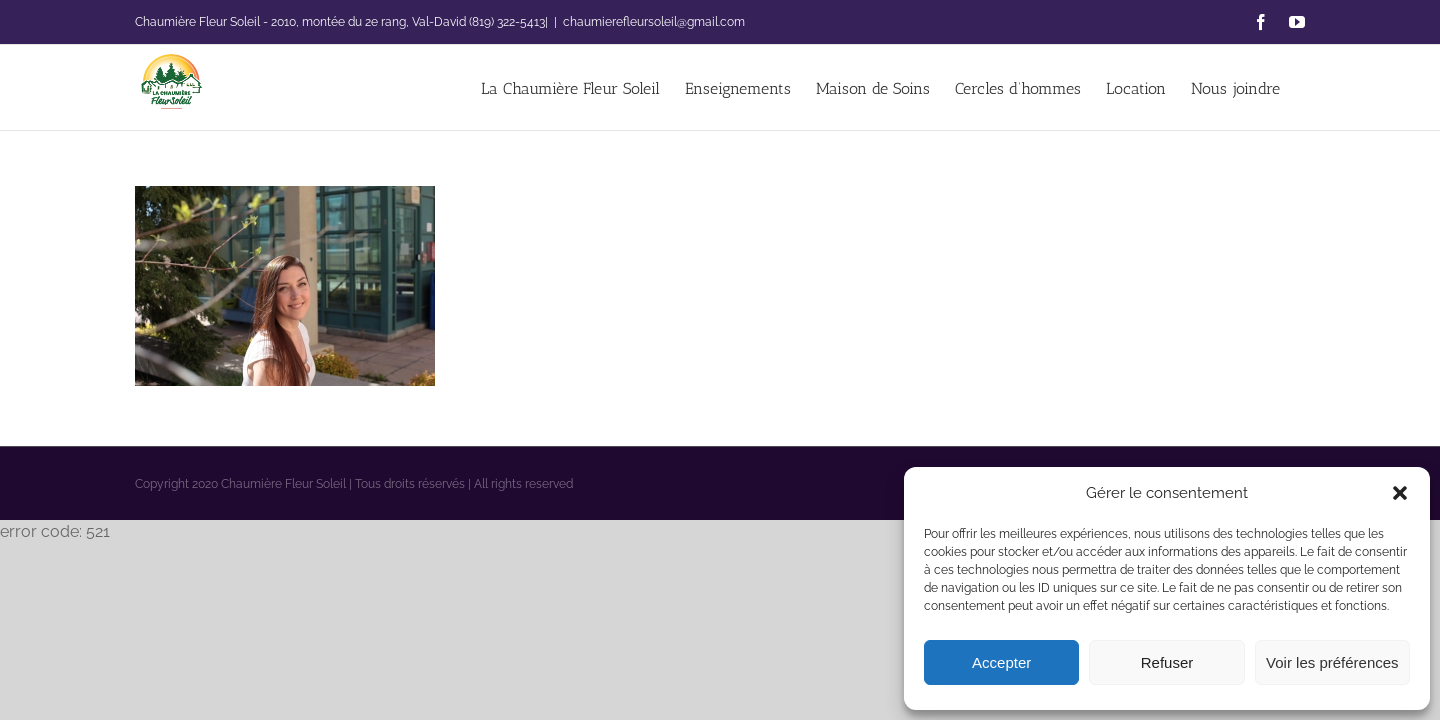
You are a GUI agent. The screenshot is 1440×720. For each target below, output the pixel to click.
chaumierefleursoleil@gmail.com (654, 22)
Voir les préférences (1332, 662)
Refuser (1167, 662)
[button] (1400, 493)
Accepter (1001, 662)
